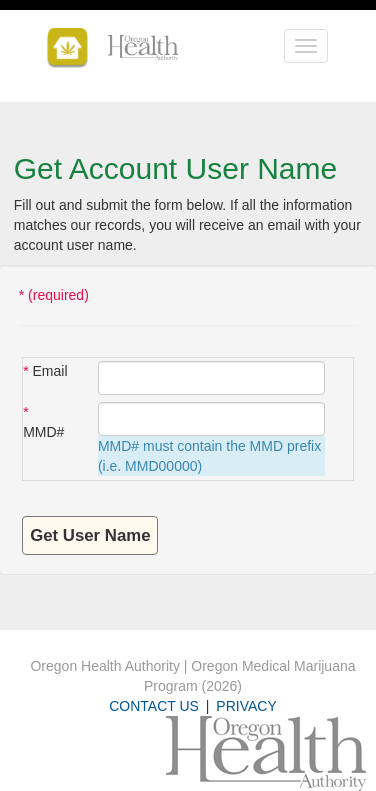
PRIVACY (246, 706)
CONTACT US (154, 706)
